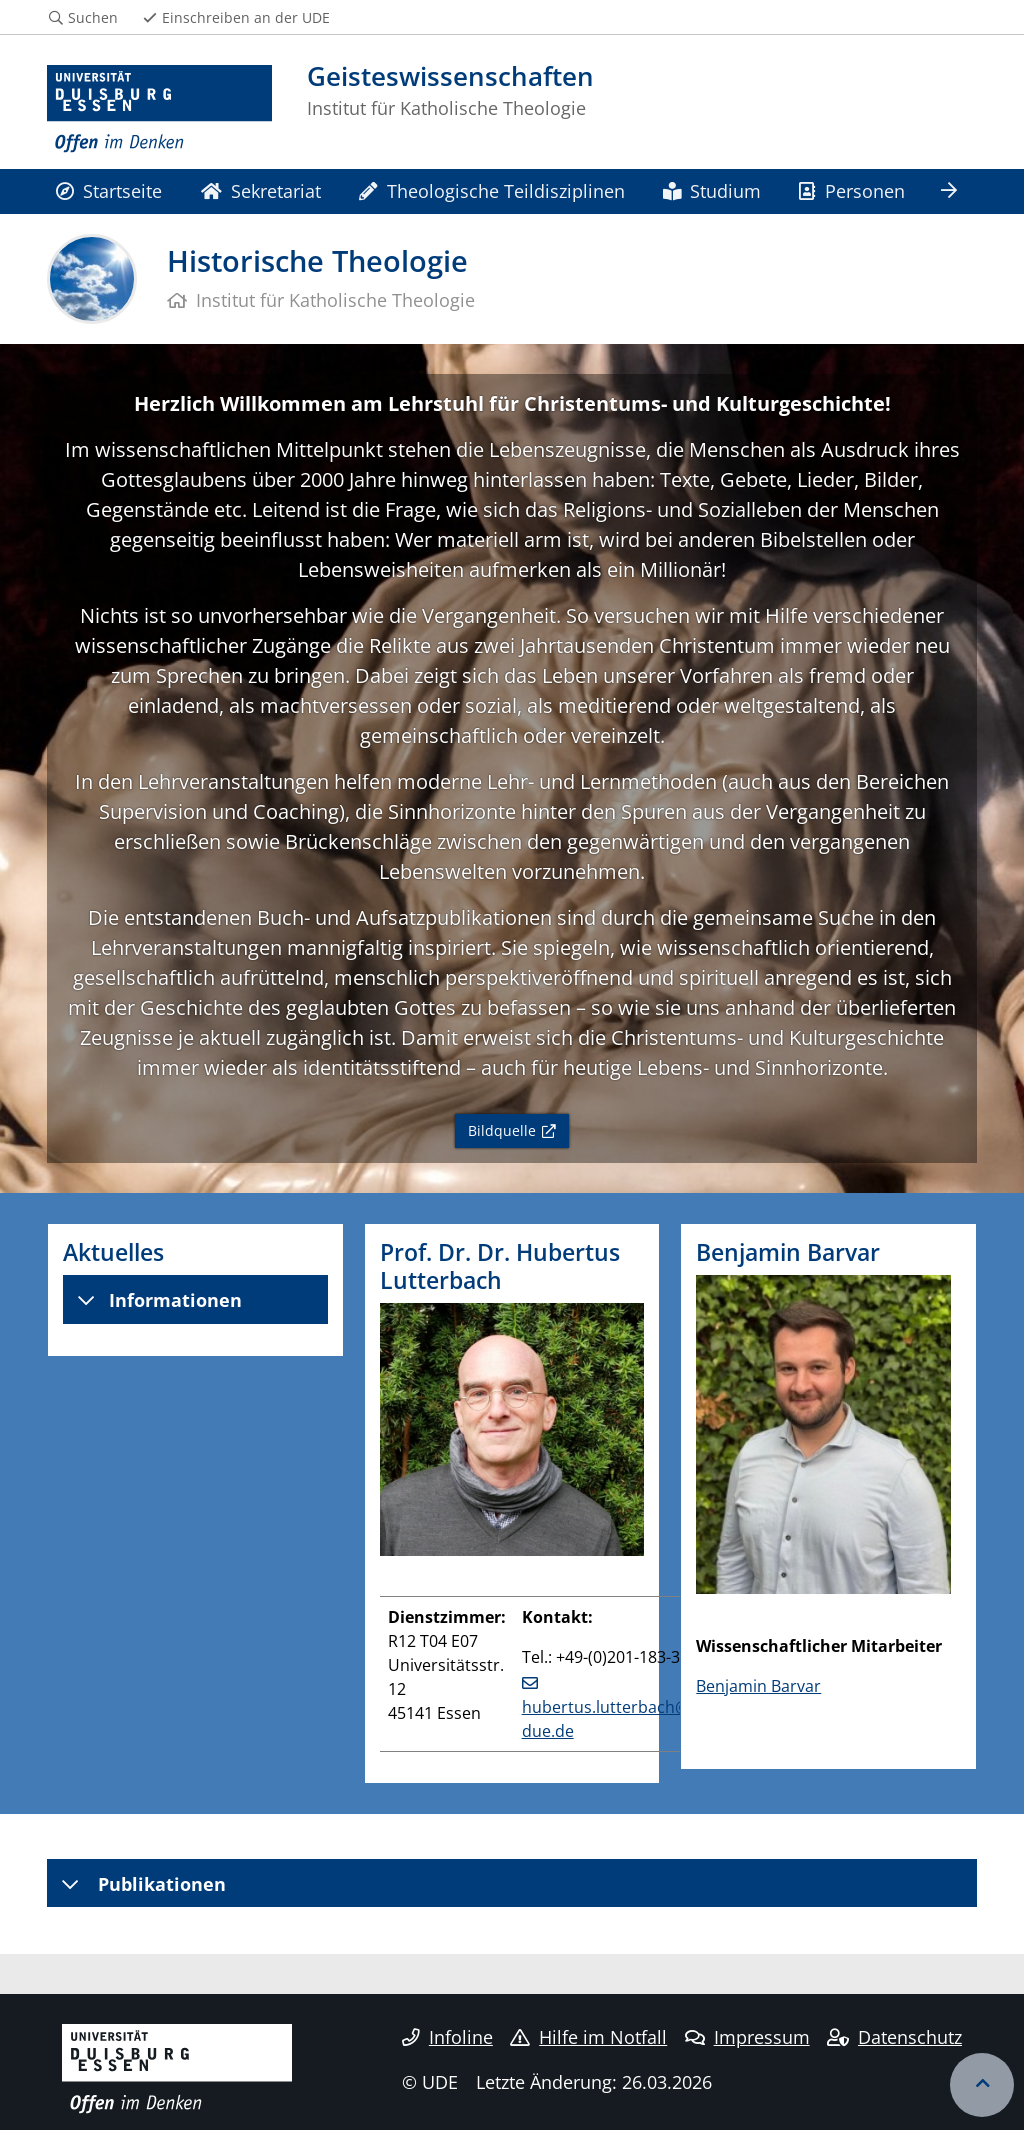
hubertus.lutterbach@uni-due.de (620, 1719)
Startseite (109, 190)
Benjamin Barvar (758, 1686)
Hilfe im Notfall (588, 2037)
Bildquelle (502, 1130)
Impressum (747, 2037)
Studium (712, 190)
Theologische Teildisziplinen (491, 190)
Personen (851, 190)
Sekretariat (261, 190)
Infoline (447, 2037)
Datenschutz (894, 2037)
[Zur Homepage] (159, 109)
